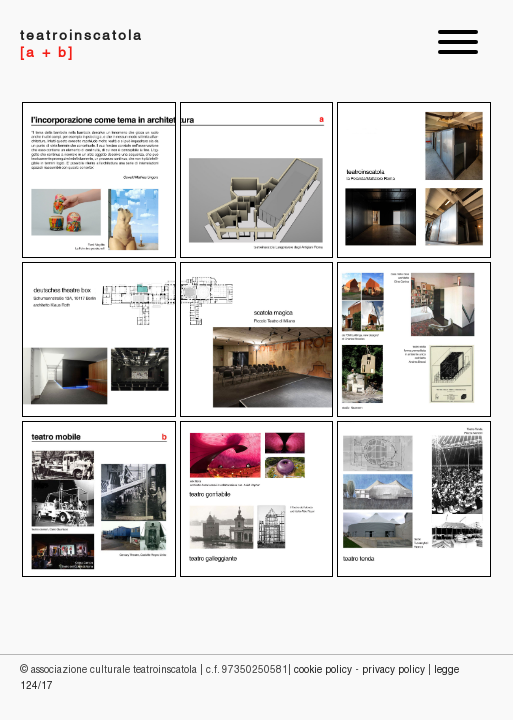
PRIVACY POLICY (393, 670)
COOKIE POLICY (323, 670)
